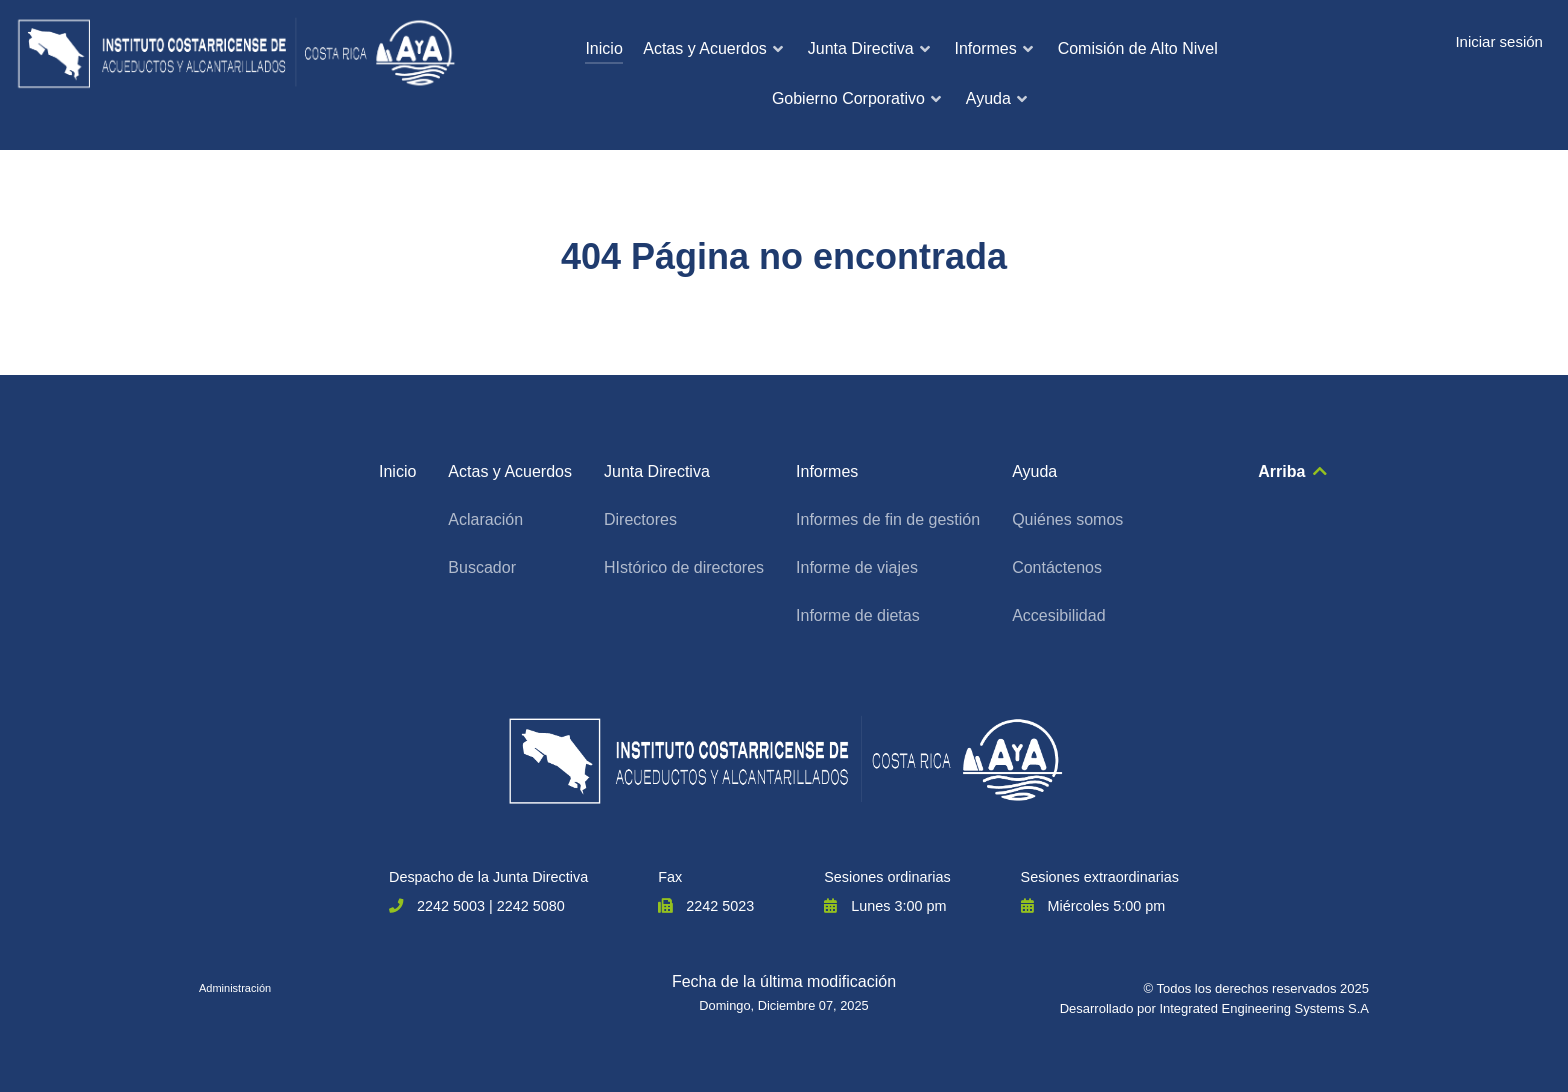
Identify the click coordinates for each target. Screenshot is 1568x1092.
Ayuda (1034, 471)
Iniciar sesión (1499, 41)
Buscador (482, 567)
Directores (640, 519)
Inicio (397, 471)
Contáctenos (1057, 567)
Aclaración (485, 519)
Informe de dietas (858, 615)
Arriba (1294, 471)
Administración (235, 988)
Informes (827, 471)
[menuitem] (603, 50)
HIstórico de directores (684, 567)
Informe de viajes (857, 567)
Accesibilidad (1058, 615)
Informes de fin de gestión (888, 519)
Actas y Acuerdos (510, 471)
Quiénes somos (1067, 519)
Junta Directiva (657, 471)
